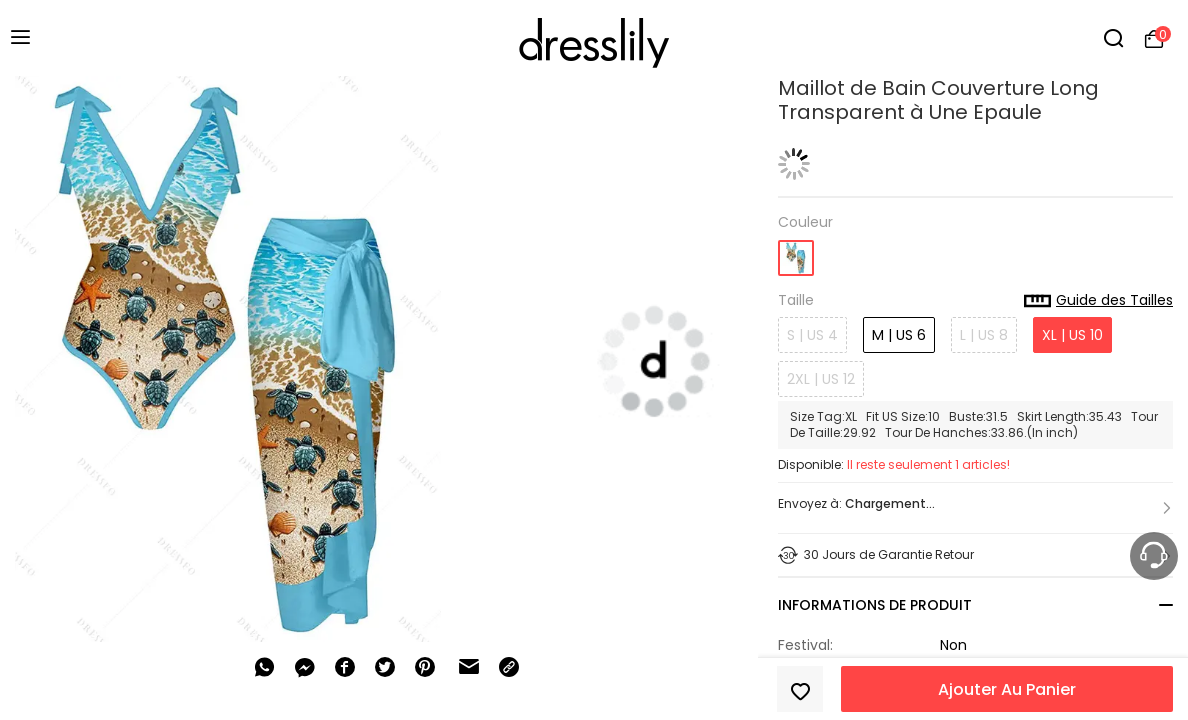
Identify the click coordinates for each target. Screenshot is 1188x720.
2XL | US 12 (821, 379)
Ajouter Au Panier (1007, 689)
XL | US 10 (1072, 335)
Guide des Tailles (1098, 301)
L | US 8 (984, 335)
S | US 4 (812, 335)
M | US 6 (899, 335)
